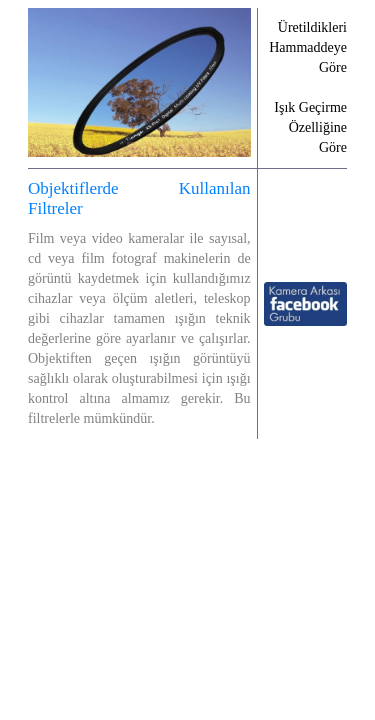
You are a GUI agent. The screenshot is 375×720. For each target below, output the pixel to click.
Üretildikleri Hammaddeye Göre (308, 47)
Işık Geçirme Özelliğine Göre (310, 127)
